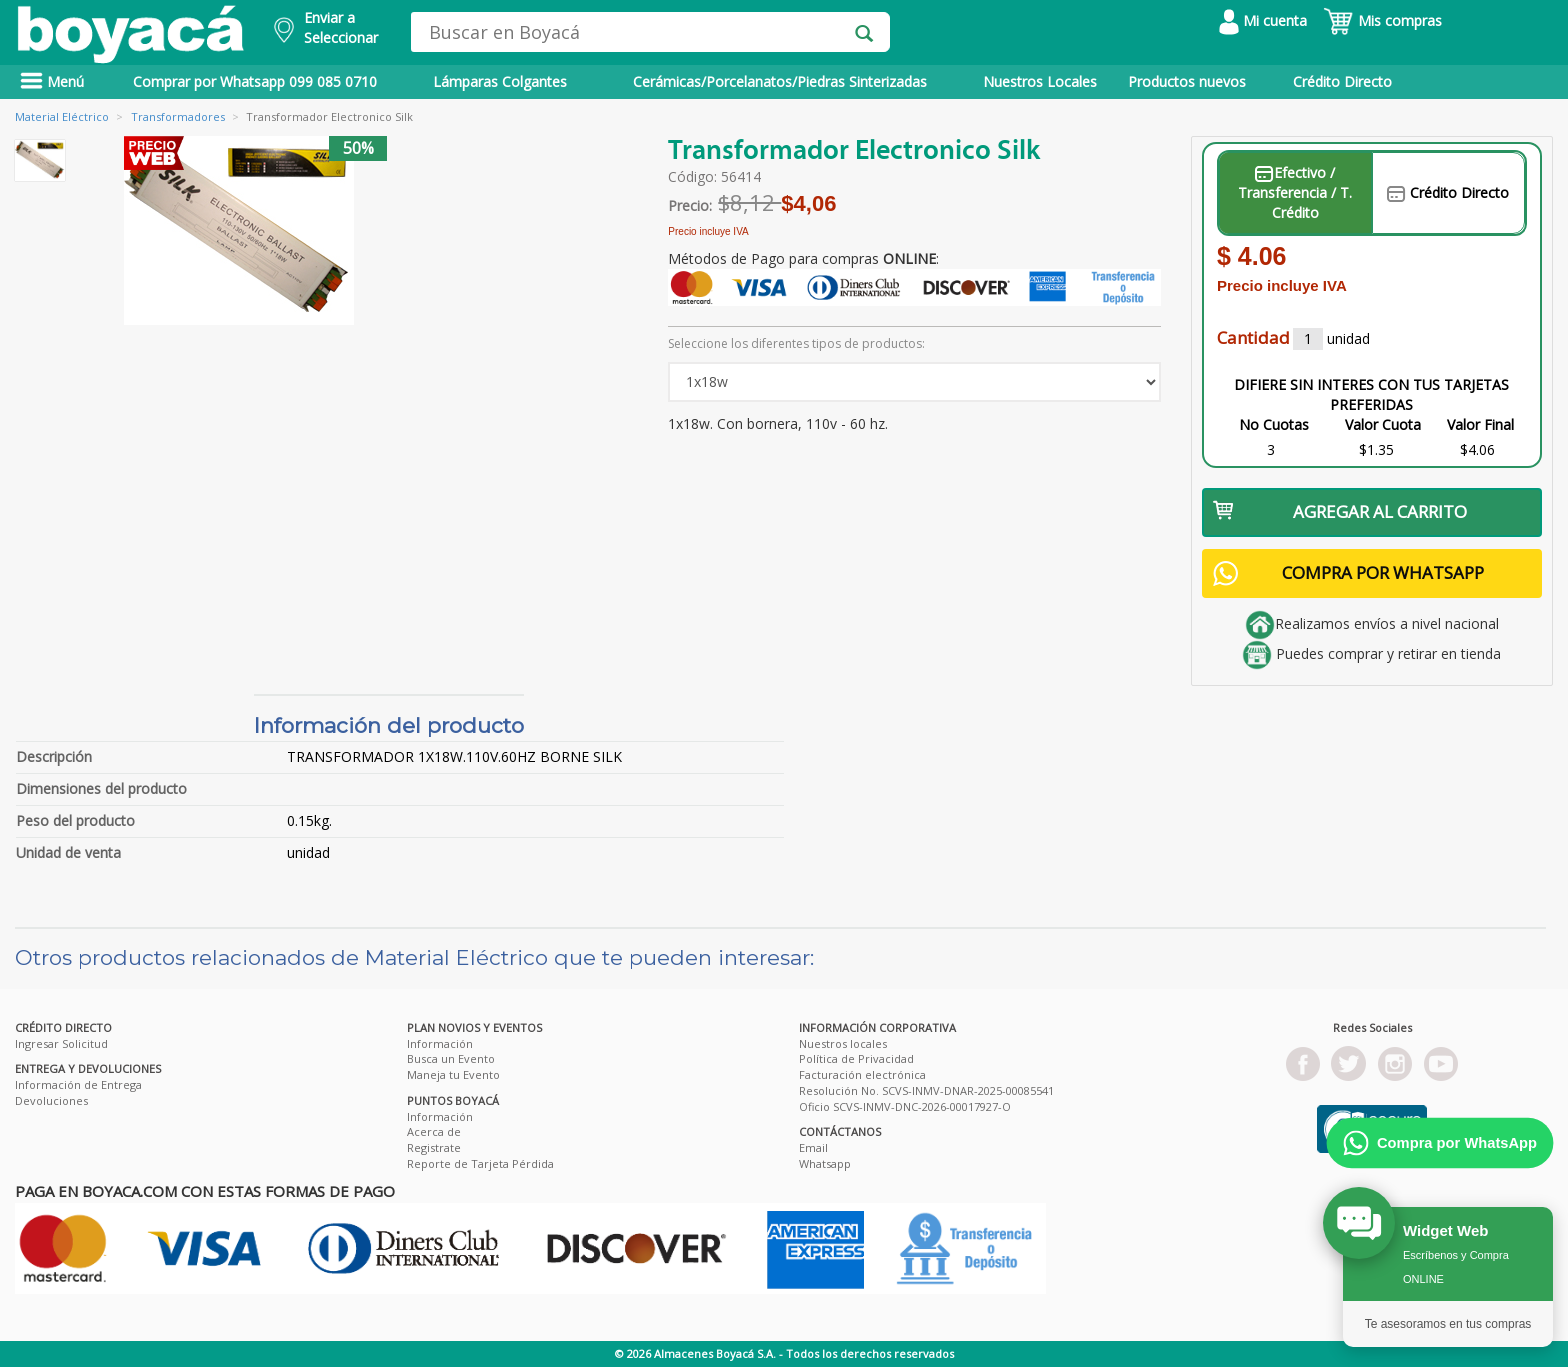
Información (440, 1043)
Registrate (434, 1147)
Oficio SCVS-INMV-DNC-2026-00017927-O (905, 1106)
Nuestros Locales (1040, 81)
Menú (52, 81)
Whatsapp (825, 1163)
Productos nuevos (1187, 81)
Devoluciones (51, 1100)
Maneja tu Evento (453, 1074)
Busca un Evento (451, 1058)
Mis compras (1382, 20)
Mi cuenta (1263, 20)
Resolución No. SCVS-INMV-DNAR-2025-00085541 (926, 1090)
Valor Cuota (1383, 424)
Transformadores (178, 116)
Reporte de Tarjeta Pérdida (480, 1163)
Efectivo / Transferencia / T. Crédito (1295, 192)
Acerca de (434, 1131)
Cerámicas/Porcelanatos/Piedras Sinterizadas (780, 81)
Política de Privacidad (856, 1058)
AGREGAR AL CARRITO (1340, 511)
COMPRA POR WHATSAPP (1348, 573)
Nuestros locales (843, 1043)
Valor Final (1480, 424)
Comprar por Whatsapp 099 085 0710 (255, 81)
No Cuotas (1274, 424)
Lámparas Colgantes (500, 81)
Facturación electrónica (862, 1074)
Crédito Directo (1342, 81)
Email (813, 1147)
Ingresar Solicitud (61, 1043)
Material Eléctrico (62, 116)
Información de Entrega (78, 1084)
